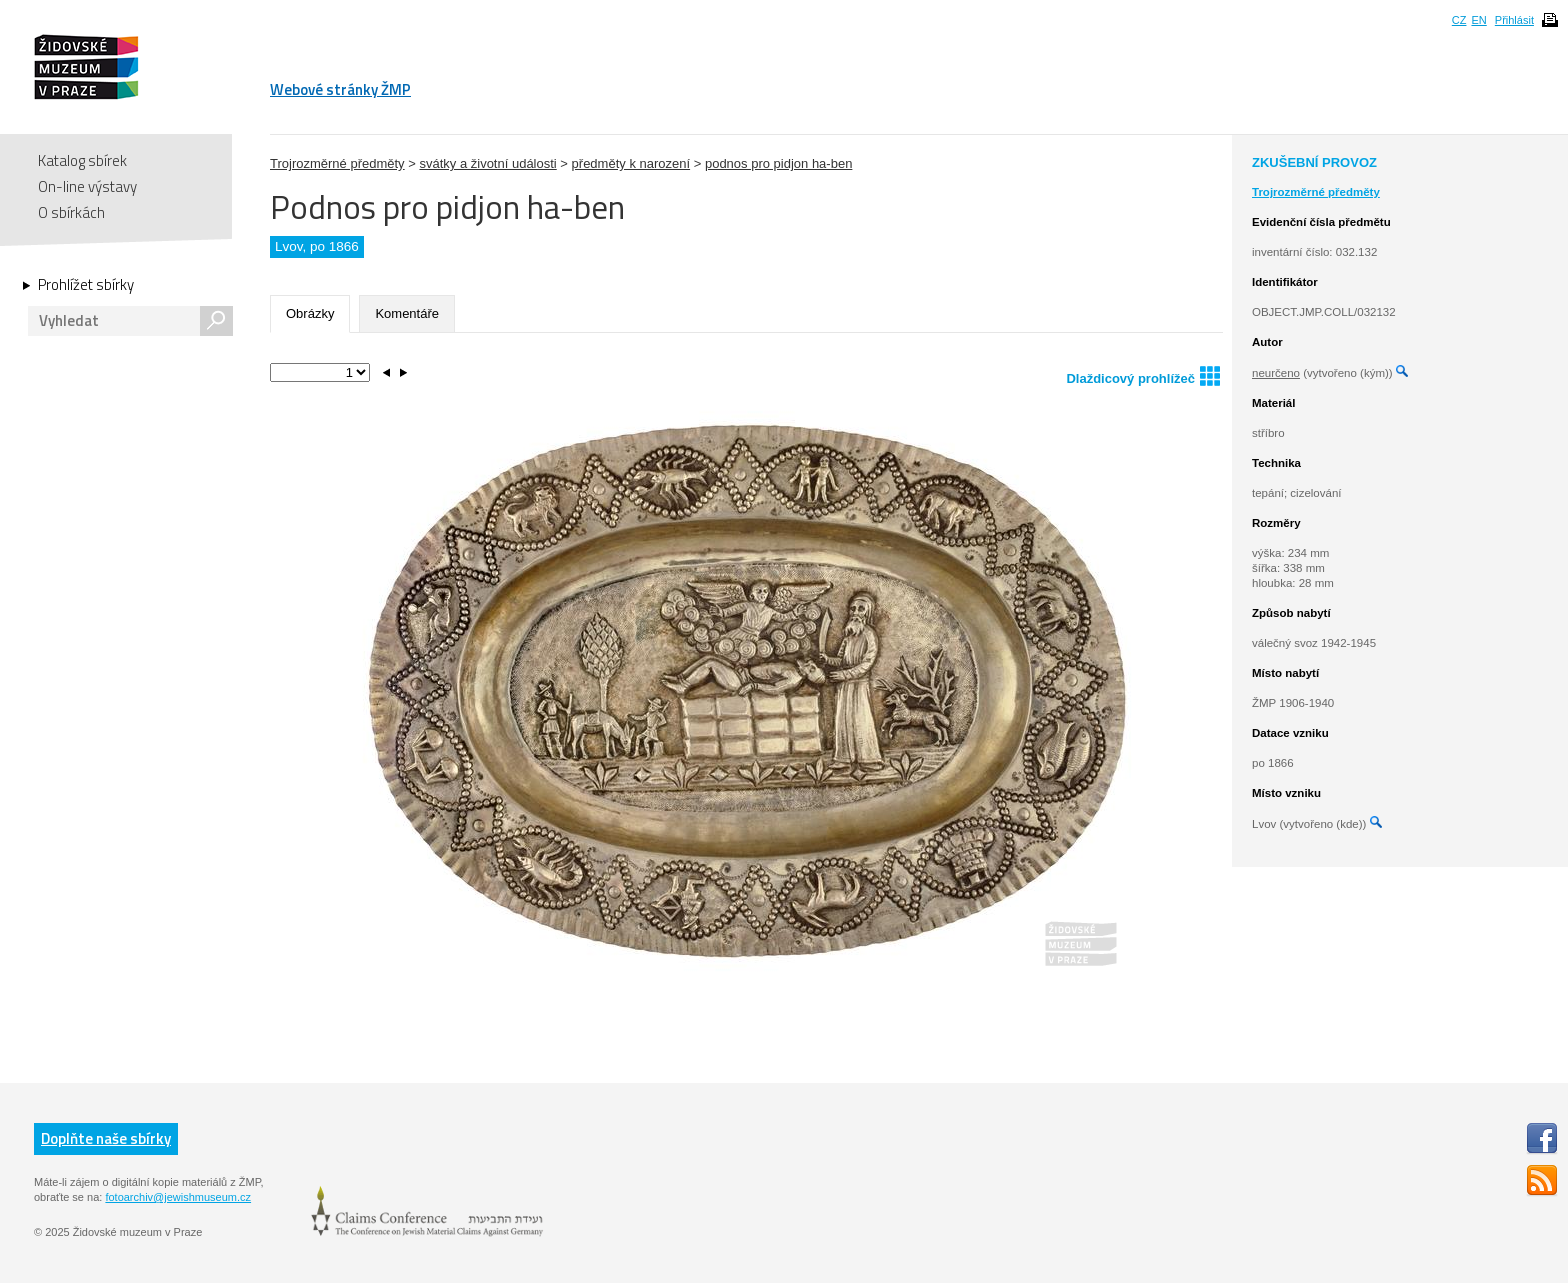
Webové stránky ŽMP (340, 89)
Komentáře (407, 313)
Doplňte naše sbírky (106, 1138)
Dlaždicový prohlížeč (1143, 375)
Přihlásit (1514, 20)
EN (1478, 20)
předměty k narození (631, 163)
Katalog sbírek (82, 160)
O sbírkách (71, 212)
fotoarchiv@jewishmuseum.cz (178, 1197)
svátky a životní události (487, 163)
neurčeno (1276, 373)
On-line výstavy (87, 186)
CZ (1459, 20)
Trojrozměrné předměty (337, 163)
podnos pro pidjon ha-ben (778, 163)
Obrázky (310, 313)
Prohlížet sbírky (86, 285)
